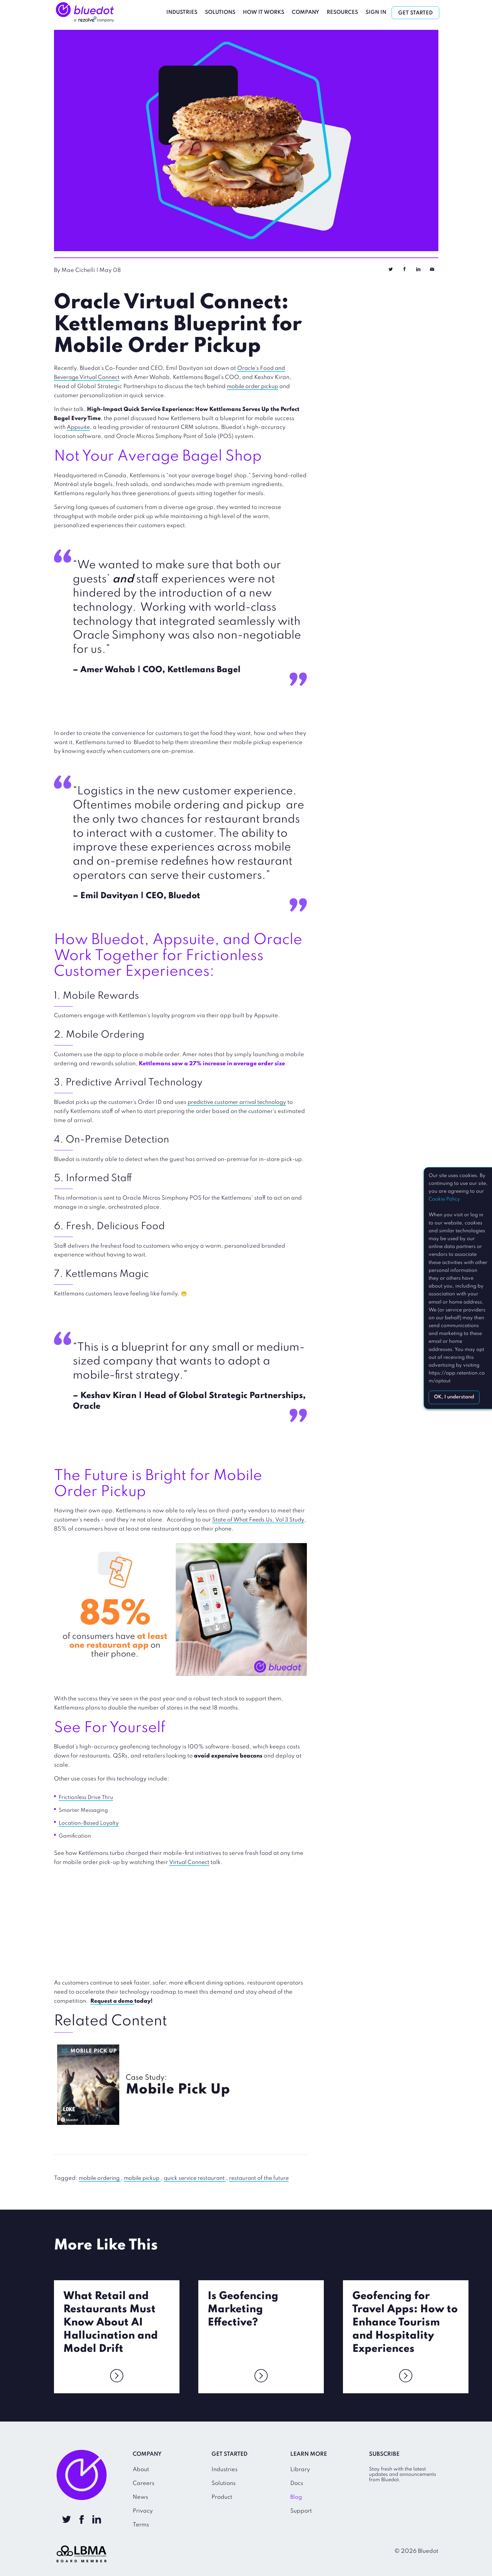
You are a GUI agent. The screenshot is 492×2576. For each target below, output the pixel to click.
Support (301, 2510)
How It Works (265, 12)
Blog (296, 2496)
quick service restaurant (201, 2177)
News (140, 2496)
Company (307, 12)
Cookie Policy (444, 1199)
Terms (141, 2524)
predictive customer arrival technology (239, 1102)
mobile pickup (146, 2177)
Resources (344, 12)
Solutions (222, 12)
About (141, 2469)
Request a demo (113, 2000)
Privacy (143, 2510)
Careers (143, 2483)
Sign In (378, 12)
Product (221, 2496)
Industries (184, 12)
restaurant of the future (267, 2177)
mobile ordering (101, 2177)
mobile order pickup (254, 386)
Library (300, 2469)
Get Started (417, 13)
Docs (296, 2483)
